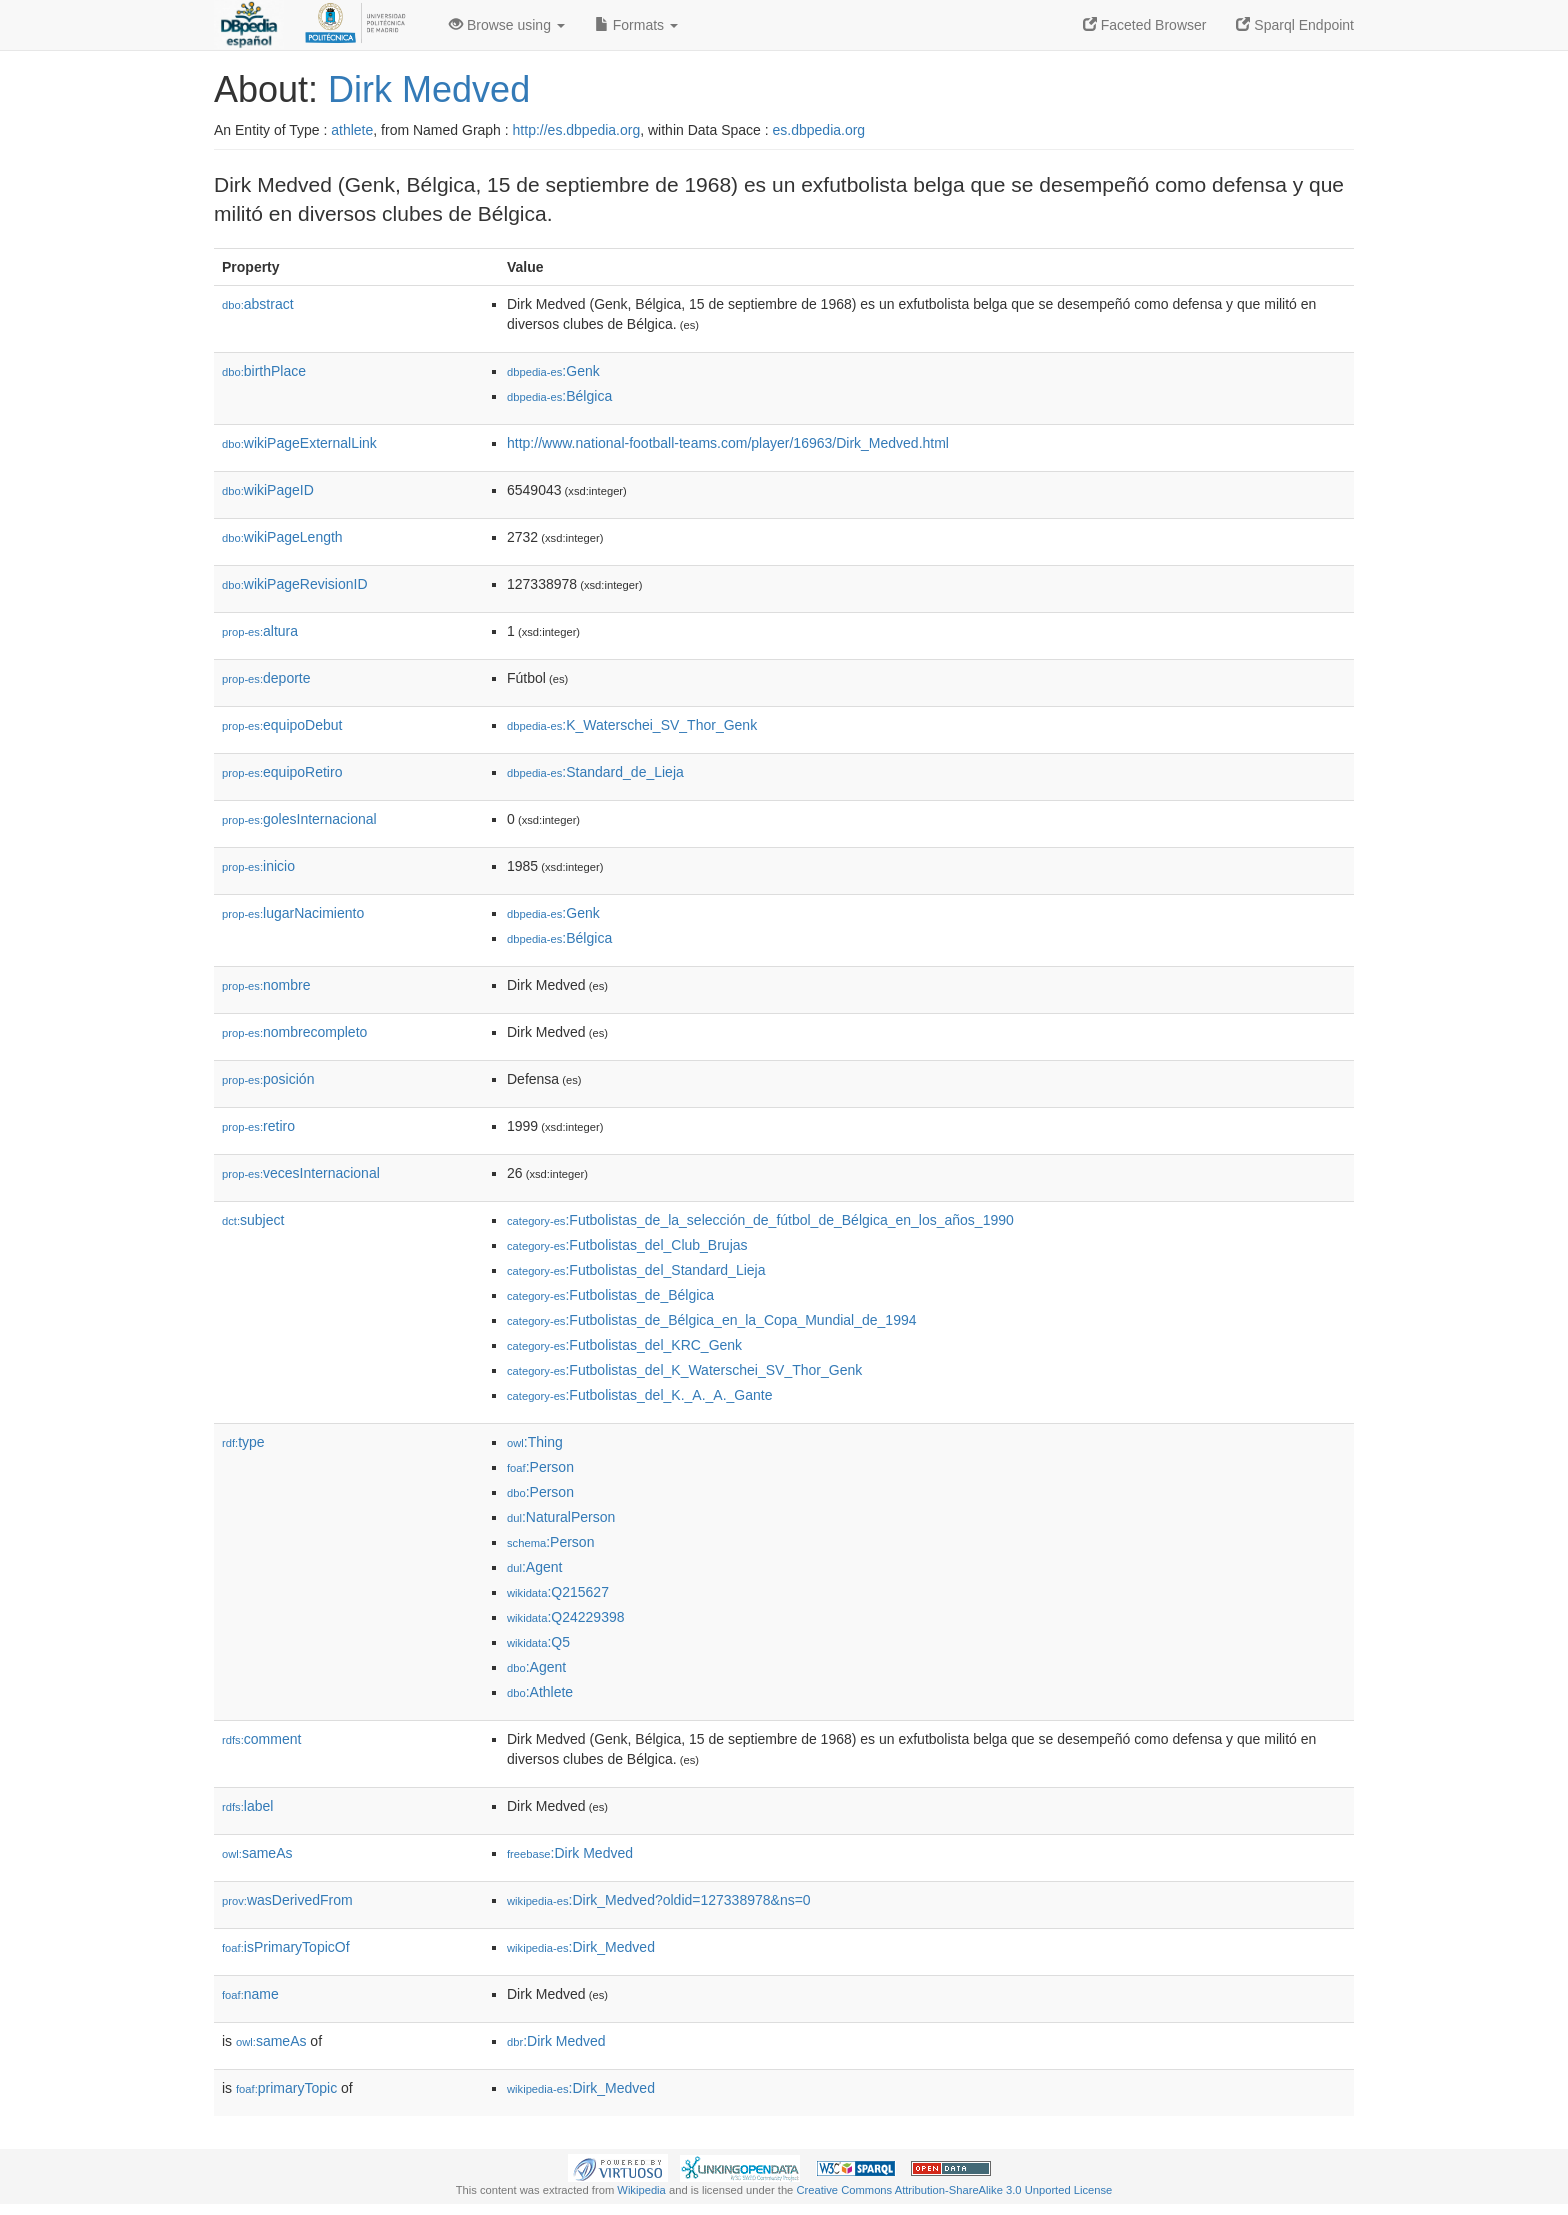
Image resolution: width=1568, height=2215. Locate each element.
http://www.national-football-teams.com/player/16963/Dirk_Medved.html (728, 443)
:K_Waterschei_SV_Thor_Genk (632, 725)
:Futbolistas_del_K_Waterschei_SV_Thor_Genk (684, 1370)
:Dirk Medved (570, 1853)
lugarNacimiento (293, 913)
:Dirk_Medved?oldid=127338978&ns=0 (659, 1900)
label (247, 1806)
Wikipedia (641, 2190)
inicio (258, 866)
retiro (258, 1126)
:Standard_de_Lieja (595, 772)
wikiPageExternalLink (299, 443)
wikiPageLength (282, 537)
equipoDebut (282, 725)
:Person (540, 1467)
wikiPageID (268, 490)
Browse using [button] (507, 25)
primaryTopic (286, 2088)
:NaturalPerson (561, 1517)
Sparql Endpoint (1295, 25)
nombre (266, 985)
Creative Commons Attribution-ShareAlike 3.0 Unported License (954, 2190)
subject (253, 1220)
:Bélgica (559, 396)
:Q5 (538, 1642)
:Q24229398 (566, 1617)
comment (261, 1739)
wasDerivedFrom (287, 1900)
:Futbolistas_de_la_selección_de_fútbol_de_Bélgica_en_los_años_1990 (760, 1220)
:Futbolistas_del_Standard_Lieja (636, 1270)
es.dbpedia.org (819, 130)
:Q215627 (558, 1592)
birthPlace (264, 371)
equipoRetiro (282, 772)
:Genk (553, 371)
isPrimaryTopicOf (286, 1947)
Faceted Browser (1145, 25)
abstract (258, 304)
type (243, 1442)
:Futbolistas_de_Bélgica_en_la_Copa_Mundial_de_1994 (712, 1320)
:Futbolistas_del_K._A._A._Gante (639, 1395)
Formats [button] (636, 25)
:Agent (534, 1567)
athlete (352, 130)
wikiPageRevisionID (295, 584)
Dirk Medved (429, 89)
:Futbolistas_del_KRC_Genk (624, 1345)
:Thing (535, 1442)
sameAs (257, 1853)
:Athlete (540, 1692)
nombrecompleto (294, 1032)
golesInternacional (299, 819)
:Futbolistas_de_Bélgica (610, 1295)
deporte (266, 678)
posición (268, 1079)
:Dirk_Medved (581, 1947)
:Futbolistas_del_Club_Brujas (627, 1245)
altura (260, 631)
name (250, 1994)
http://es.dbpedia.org (577, 130)
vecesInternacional (301, 1173)
